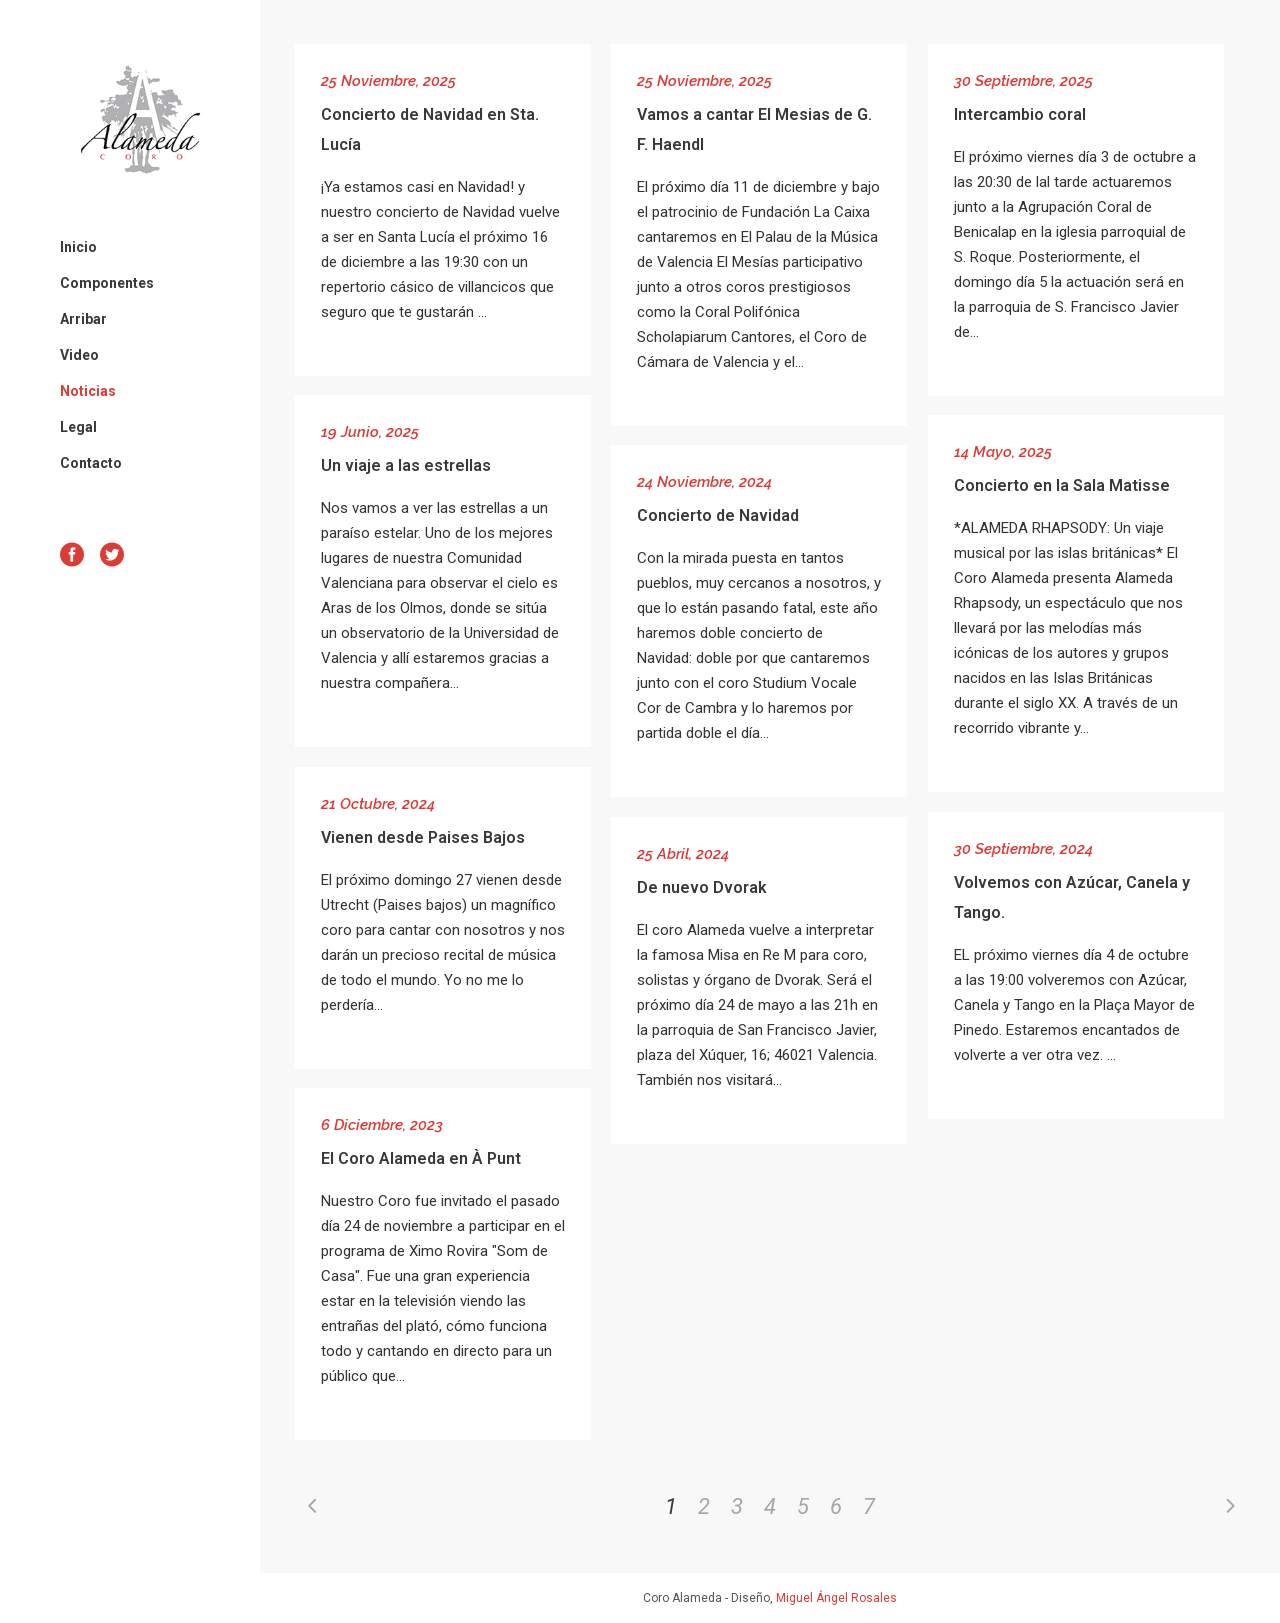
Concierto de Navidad (718, 515)
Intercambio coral (1020, 114)
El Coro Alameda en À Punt (421, 1158)
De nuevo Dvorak (702, 887)
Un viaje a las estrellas (406, 465)
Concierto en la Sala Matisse (1062, 485)
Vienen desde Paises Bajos (423, 837)
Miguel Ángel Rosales (836, 1598)
